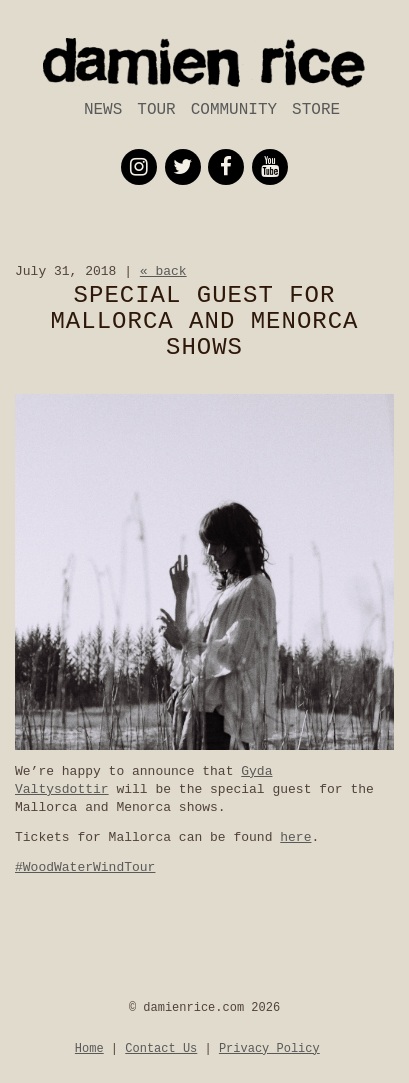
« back (163, 271)
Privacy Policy (269, 1049)
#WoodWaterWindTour (85, 867)
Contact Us (161, 1049)
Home (89, 1049)
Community (234, 110)
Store (316, 110)
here (295, 837)
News (103, 110)
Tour (156, 110)
